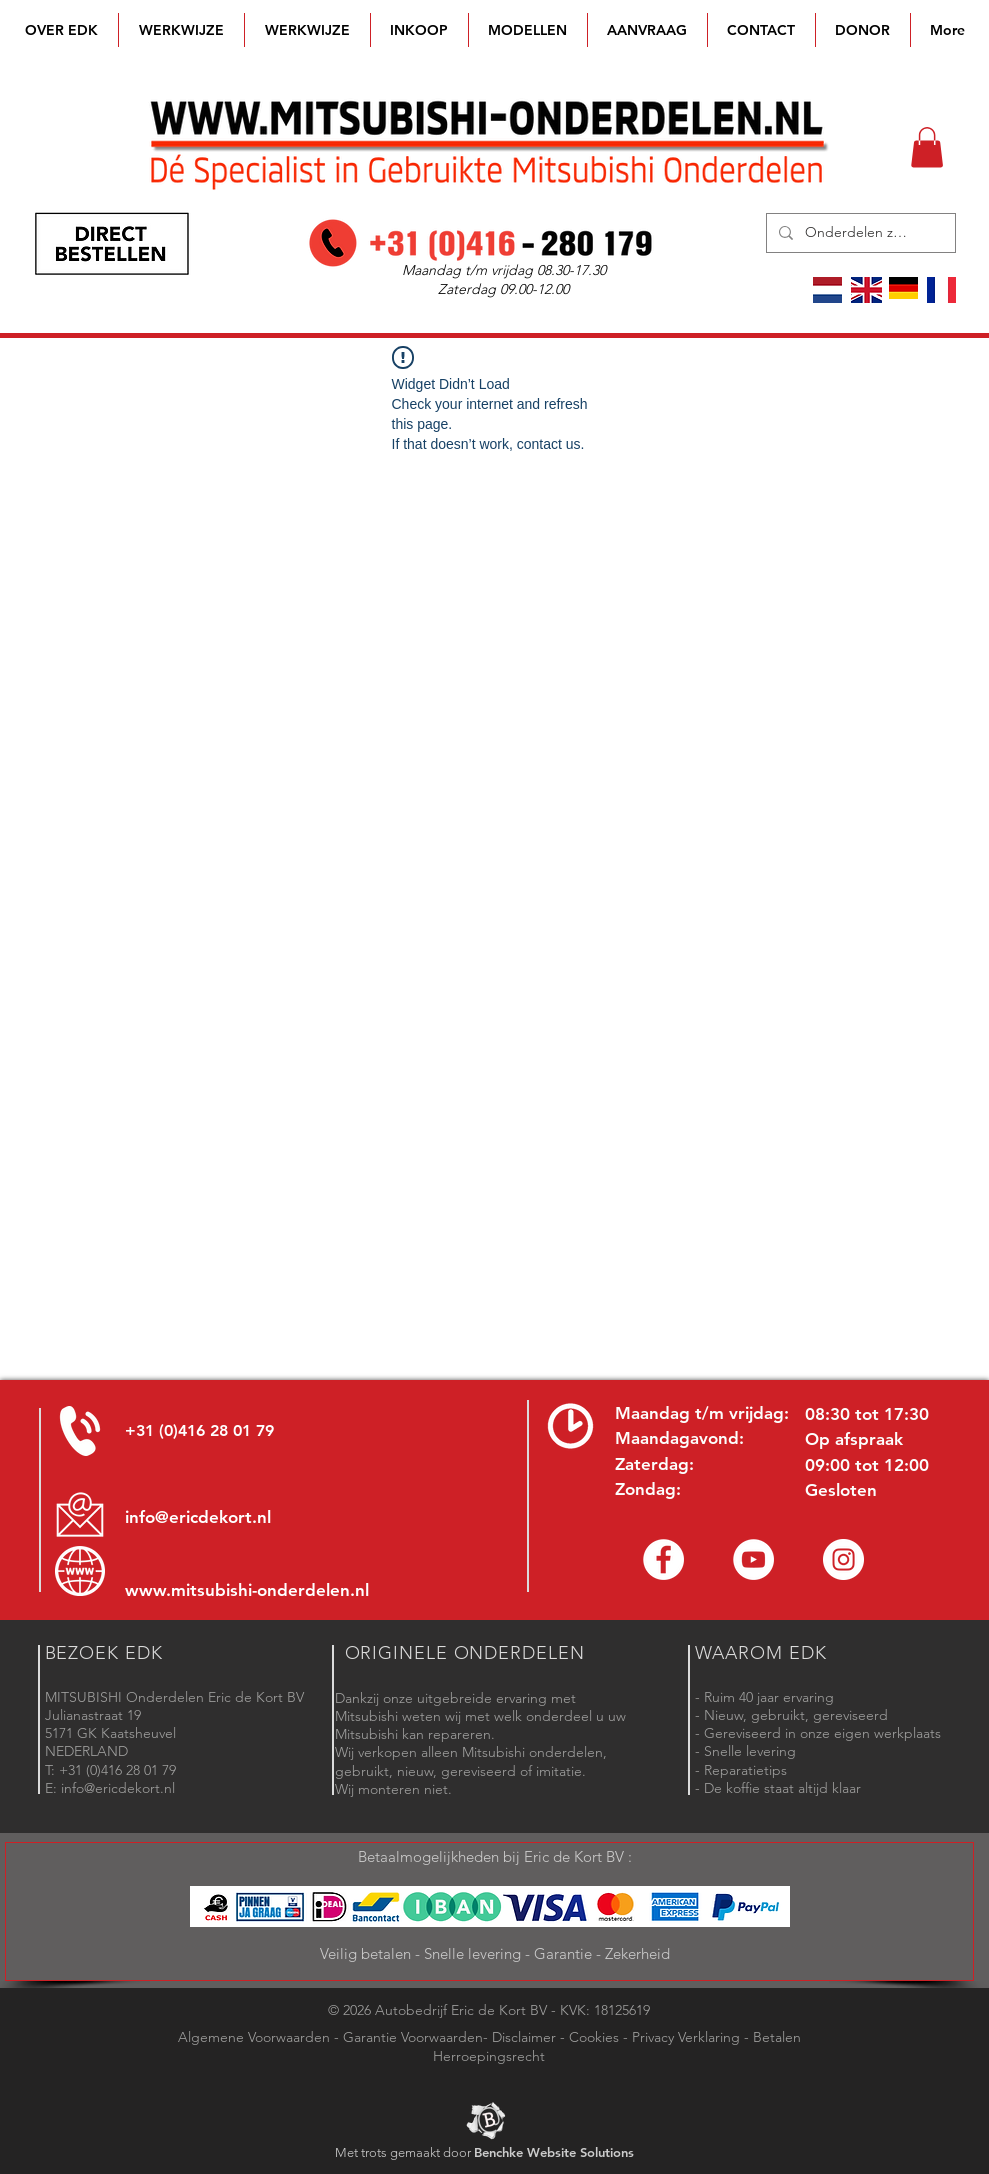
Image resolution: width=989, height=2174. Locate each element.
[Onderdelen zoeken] (859, 233)
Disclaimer (524, 2037)
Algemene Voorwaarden (254, 2037)
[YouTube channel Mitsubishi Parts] (753, 1559)
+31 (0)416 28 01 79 (199, 1430)
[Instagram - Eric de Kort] (843, 1559)
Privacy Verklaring (686, 2037)
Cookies (594, 2037)
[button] (528, 30)
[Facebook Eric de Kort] (663, 1559)
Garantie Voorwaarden (413, 2037)
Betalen (777, 2037)
